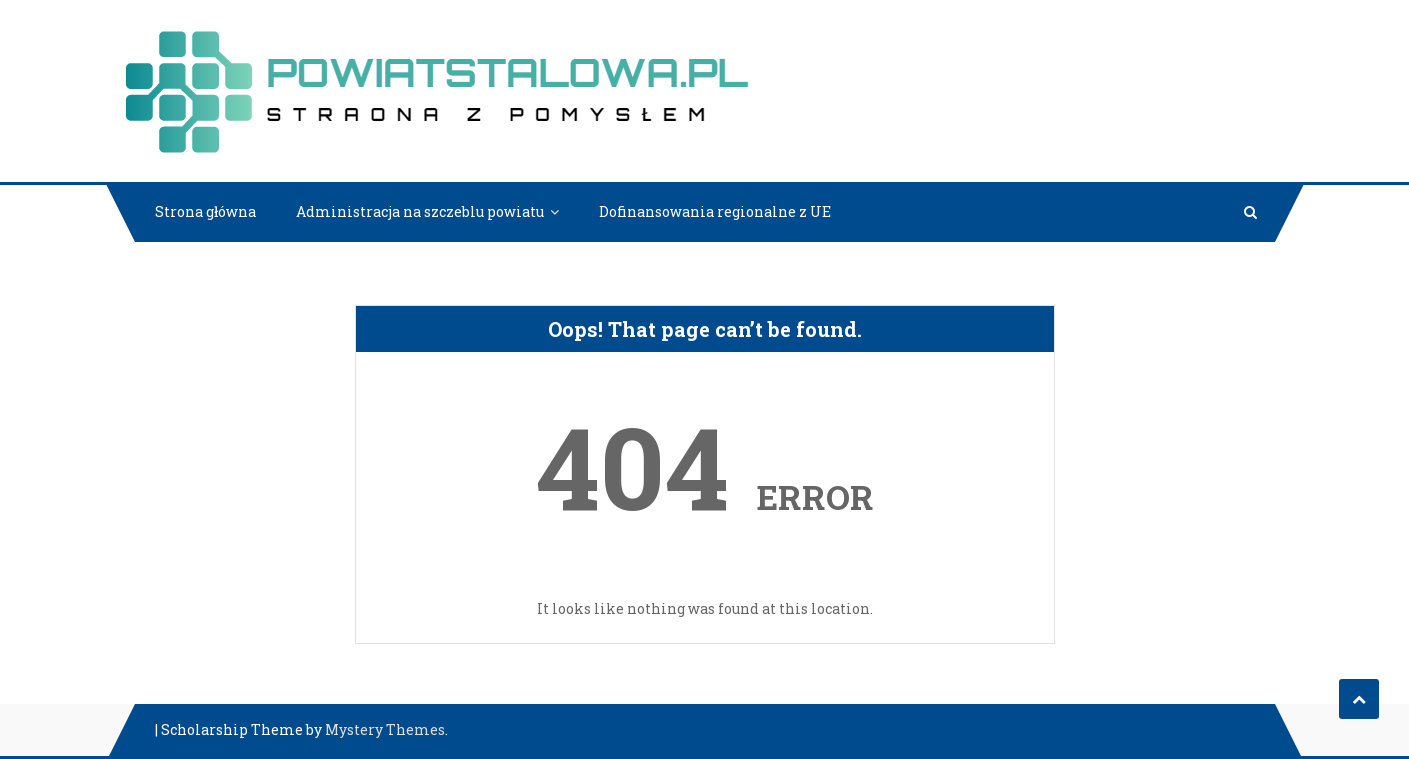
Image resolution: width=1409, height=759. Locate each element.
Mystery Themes (385, 729)
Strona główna (205, 211)
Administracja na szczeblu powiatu (420, 211)
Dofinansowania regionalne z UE (715, 211)
